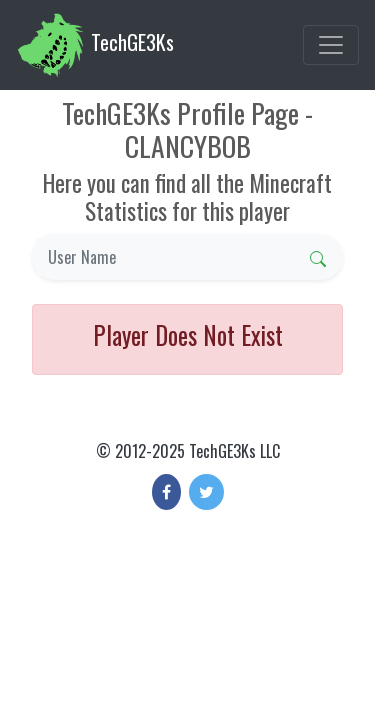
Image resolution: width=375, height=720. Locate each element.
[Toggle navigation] (331, 45)
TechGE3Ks (95, 45)
